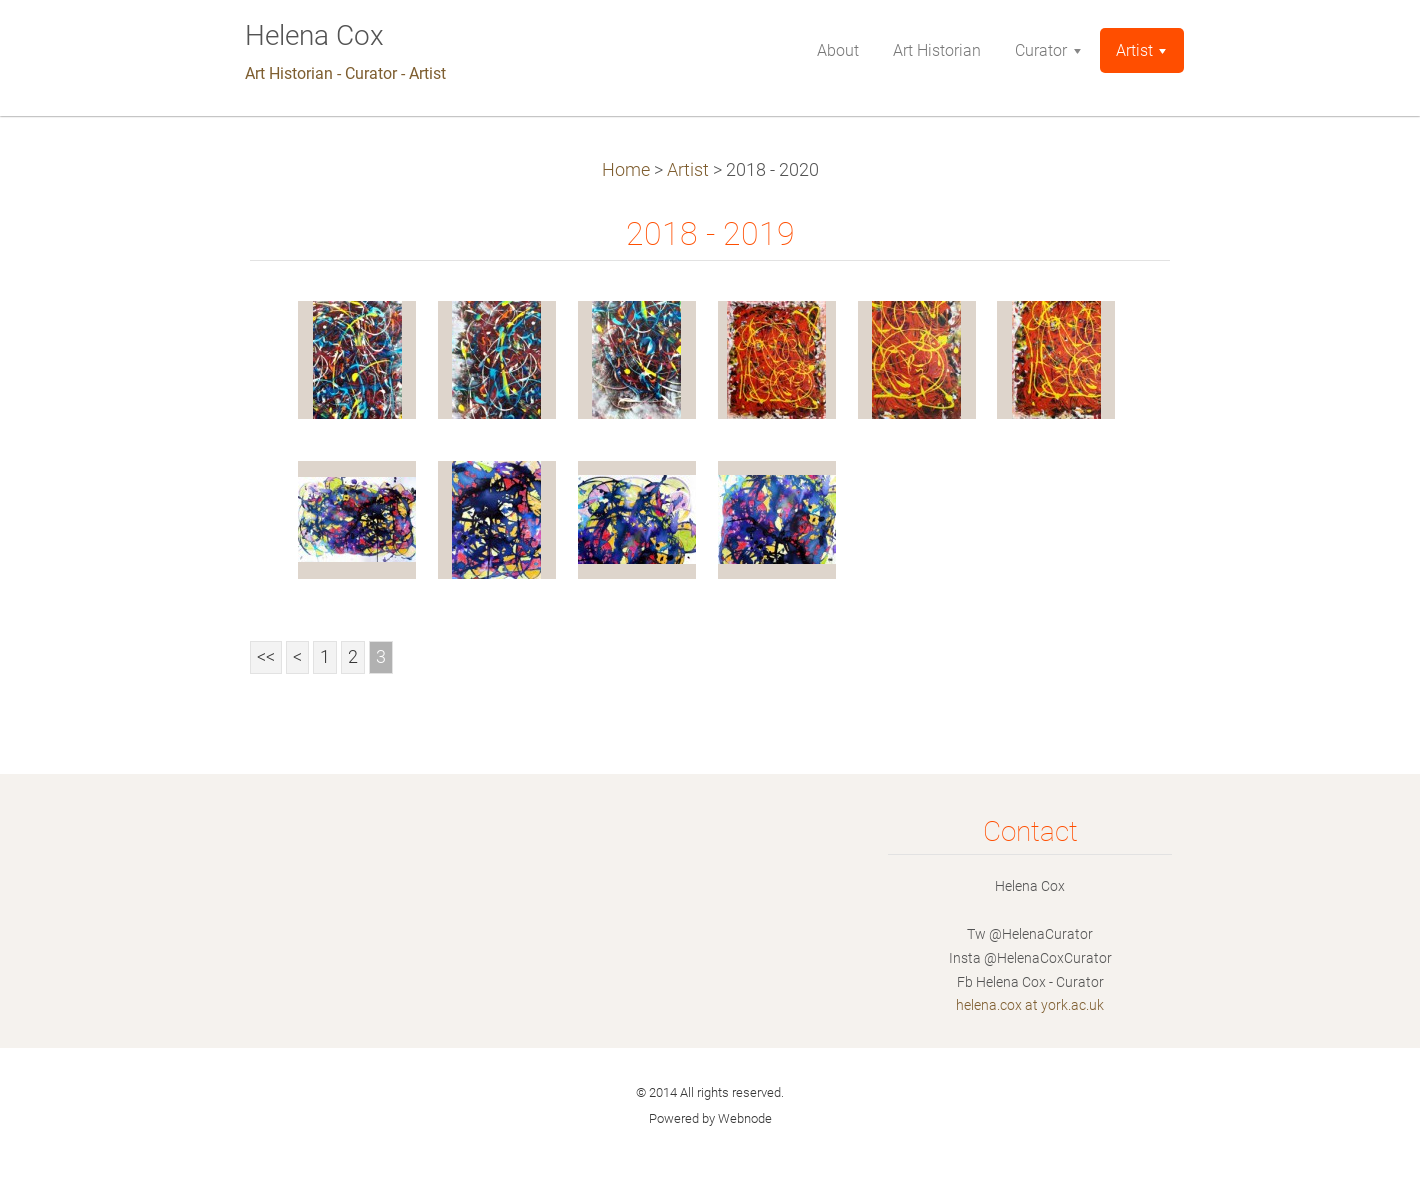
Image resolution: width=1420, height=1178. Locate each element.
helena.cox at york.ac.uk (1030, 1005)
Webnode (745, 1118)
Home (626, 170)
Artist (688, 170)
